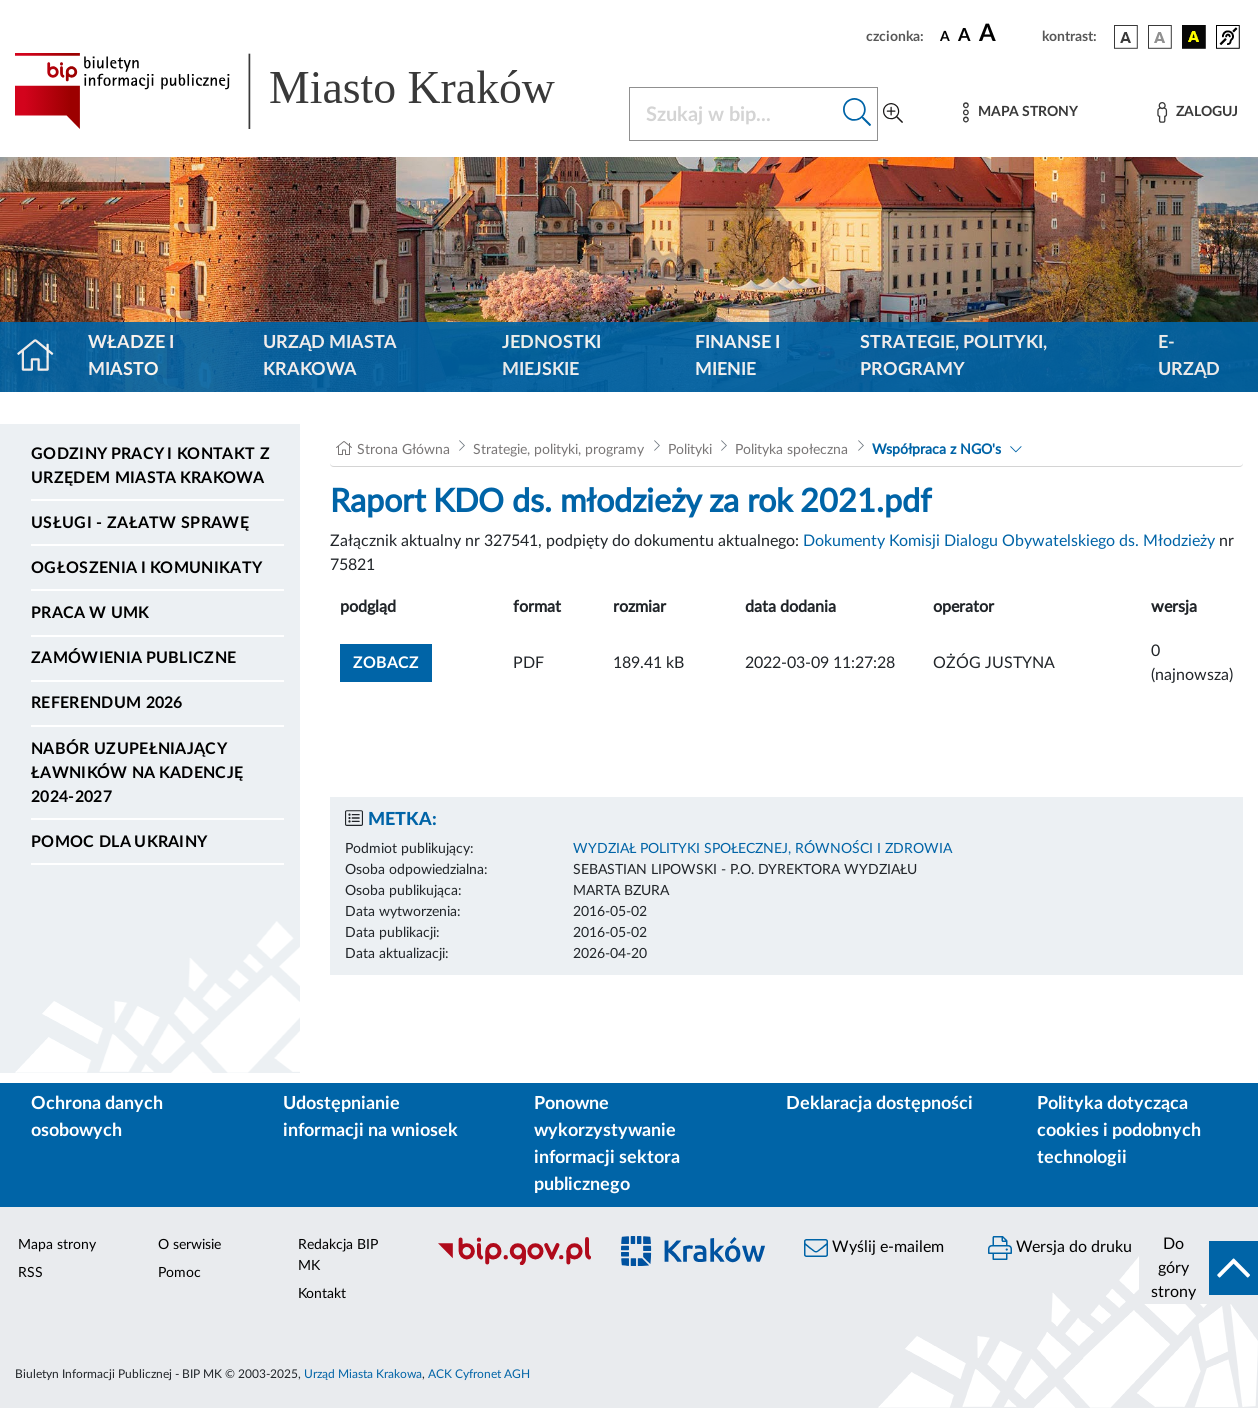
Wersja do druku (1060, 1248)
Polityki (690, 450)
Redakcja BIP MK (338, 1255)
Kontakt (322, 1294)
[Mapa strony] (1020, 112)
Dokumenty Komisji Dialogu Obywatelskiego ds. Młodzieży (1009, 541)
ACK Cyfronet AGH (479, 1374)
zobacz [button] (392, 660)
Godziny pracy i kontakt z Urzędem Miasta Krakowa (150, 466)
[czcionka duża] (1007, 34)
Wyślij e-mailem (874, 1248)
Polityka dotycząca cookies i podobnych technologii (1119, 1131)
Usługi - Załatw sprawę (140, 523)
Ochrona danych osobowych (97, 1117)
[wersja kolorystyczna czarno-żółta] (1194, 37)
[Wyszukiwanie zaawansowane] (893, 114)
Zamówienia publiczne (133, 658)
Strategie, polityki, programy (953, 356)
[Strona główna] (43, 357)
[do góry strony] (1198, 1268)
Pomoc (179, 1273)
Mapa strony (57, 1245)
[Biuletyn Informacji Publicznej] (510, 1262)
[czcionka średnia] (964, 36)
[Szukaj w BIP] (733, 114)
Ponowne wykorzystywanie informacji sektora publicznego (607, 1144)
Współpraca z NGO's (936, 450)
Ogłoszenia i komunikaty (146, 568)
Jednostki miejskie (551, 356)
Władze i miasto (131, 356)
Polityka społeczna (791, 450)
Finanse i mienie (737, 356)
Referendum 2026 (107, 703)
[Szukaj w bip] (857, 114)
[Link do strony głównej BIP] (309, 91)
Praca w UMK (90, 613)
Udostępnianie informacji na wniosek (370, 1117)
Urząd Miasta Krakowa (329, 356)
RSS (30, 1273)
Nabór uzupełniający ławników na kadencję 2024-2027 (137, 773)
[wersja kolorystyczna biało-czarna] (1160, 37)
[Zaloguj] (1197, 112)
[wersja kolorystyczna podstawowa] (1126, 37)
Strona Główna (403, 450)
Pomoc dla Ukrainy (119, 842)
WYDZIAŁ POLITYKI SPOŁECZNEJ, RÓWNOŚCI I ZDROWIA (762, 849)
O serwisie (189, 1245)
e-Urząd (1189, 356)
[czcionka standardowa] (945, 36)
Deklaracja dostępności (879, 1104)
